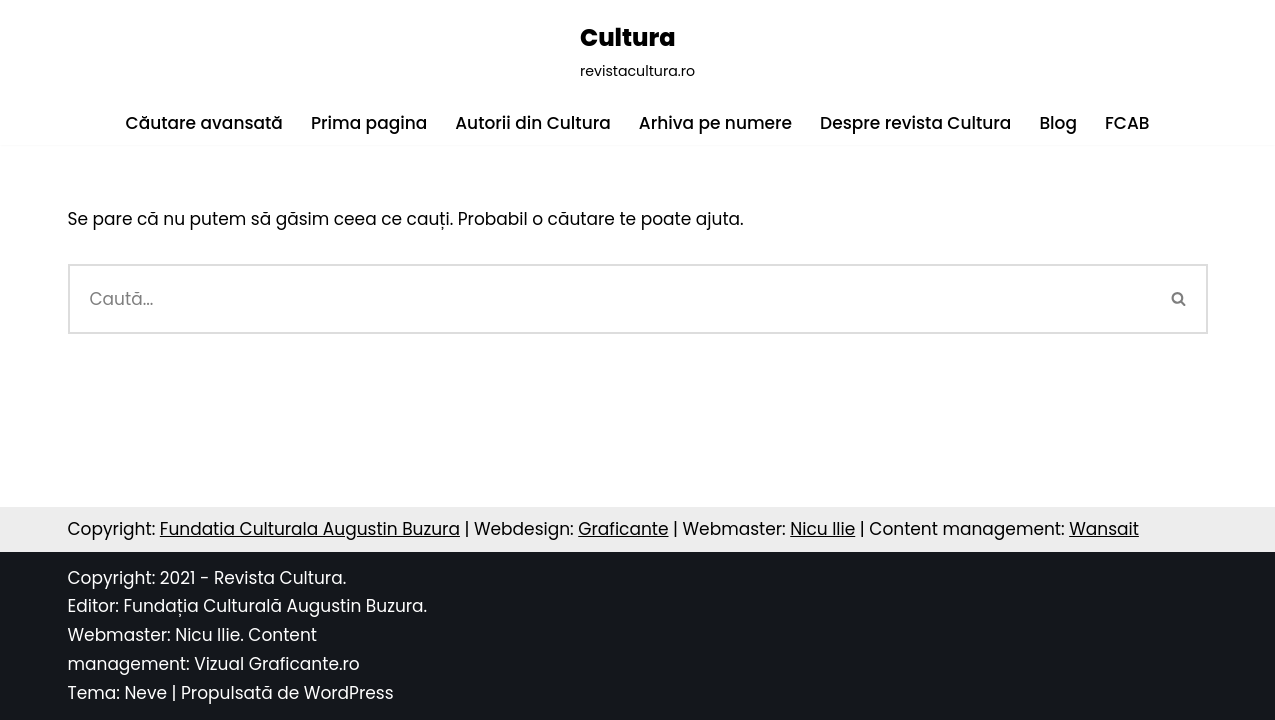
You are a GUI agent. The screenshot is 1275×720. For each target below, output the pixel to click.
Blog (1058, 123)
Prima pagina (369, 123)
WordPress (349, 693)
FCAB (1127, 123)
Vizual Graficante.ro (277, 664)
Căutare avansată (204, 123)
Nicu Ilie (822, 529)
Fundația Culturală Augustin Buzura (273, 606)
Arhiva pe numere (715, 123)
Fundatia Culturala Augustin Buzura (310, 529)
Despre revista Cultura (915, 123)
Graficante (623, 529)
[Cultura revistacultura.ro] (637, 50)
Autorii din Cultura (533, 123)
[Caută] (609, 299)
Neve (145, 693)
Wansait (1104, 529)
